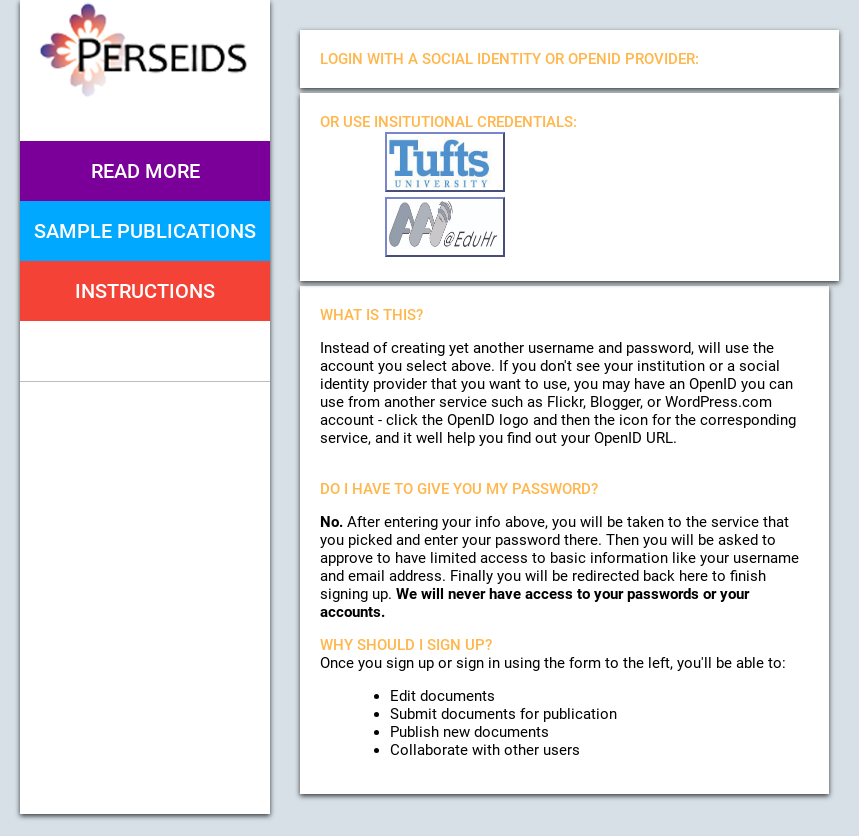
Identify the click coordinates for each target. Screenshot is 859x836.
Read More (145, 171)
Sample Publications (145, 231)
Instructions (145, 291)
